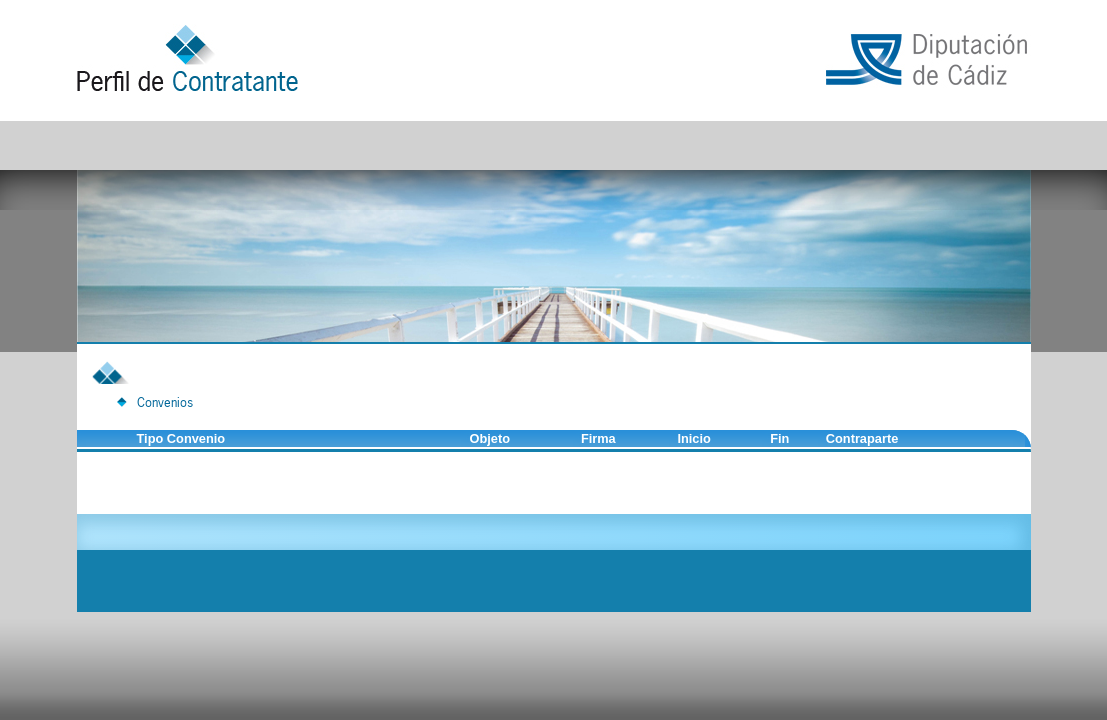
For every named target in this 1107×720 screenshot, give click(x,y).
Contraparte (862, 438)
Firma (598, 438)
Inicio (693, 438)
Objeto (489, 438)
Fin (779, 438)
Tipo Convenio (181, 438)
